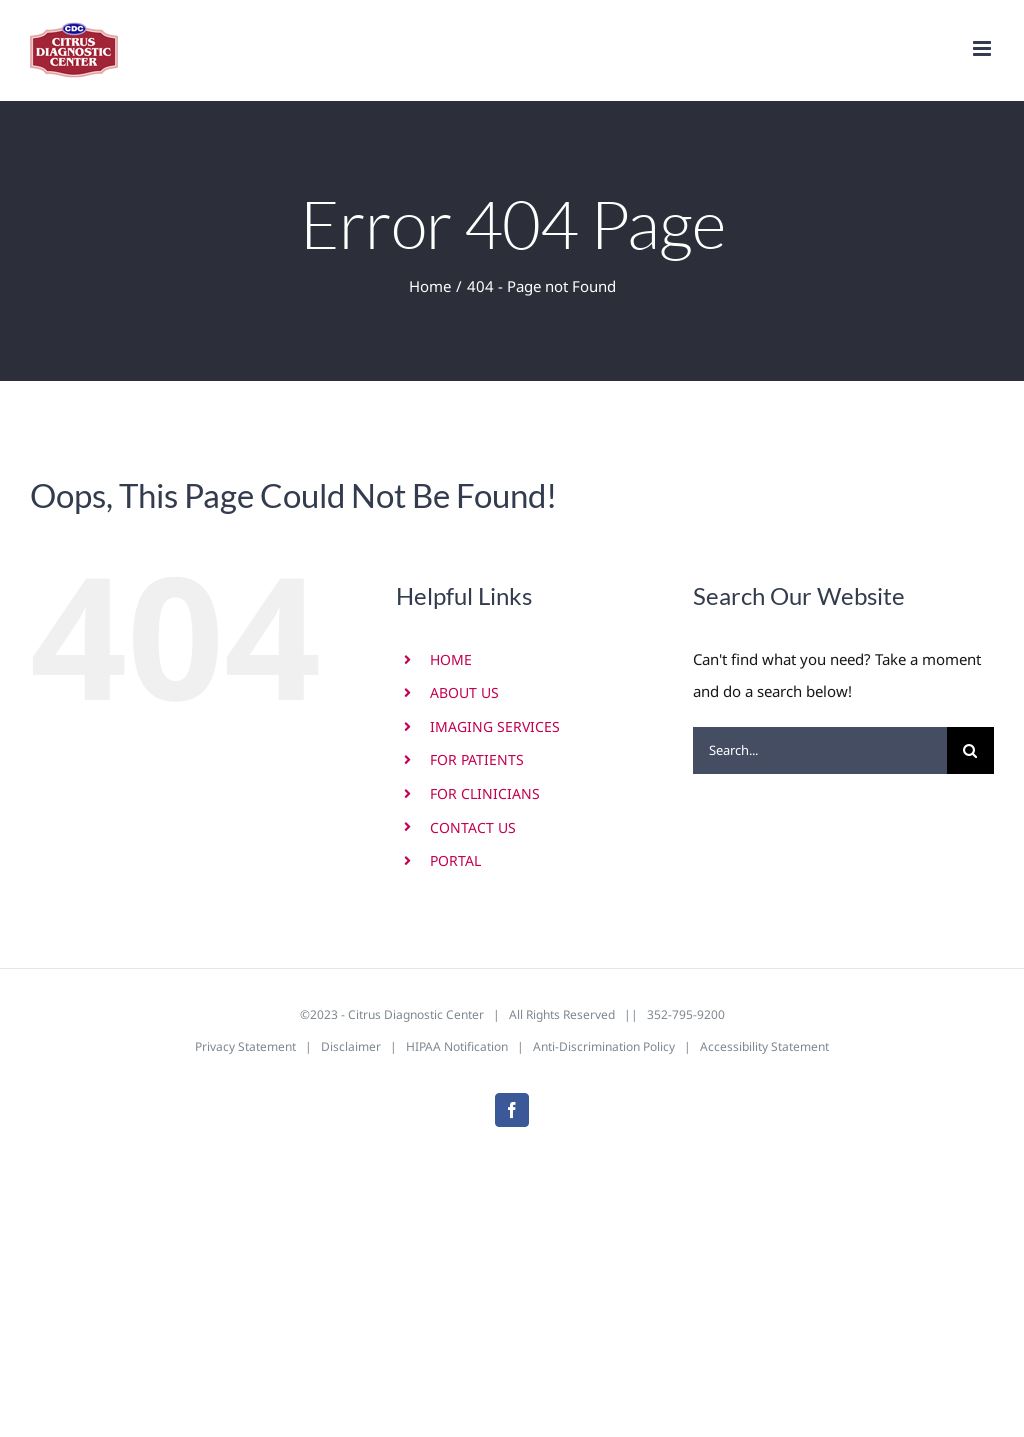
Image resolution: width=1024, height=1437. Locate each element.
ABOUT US (464, 692)
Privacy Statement (245, 1046)
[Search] (970, 750)
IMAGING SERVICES (495, 726)
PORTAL (455, 860)
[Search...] (820, 750)
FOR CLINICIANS (485, 793)
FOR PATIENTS (477, 759)
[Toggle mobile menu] (983, 48)
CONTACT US (473, 827)
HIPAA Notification (457, 1046)
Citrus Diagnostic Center (416, 1014)
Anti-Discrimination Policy (604, 1046)
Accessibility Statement (764, 1046)
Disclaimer (351, 1046)
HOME (451, 659)
